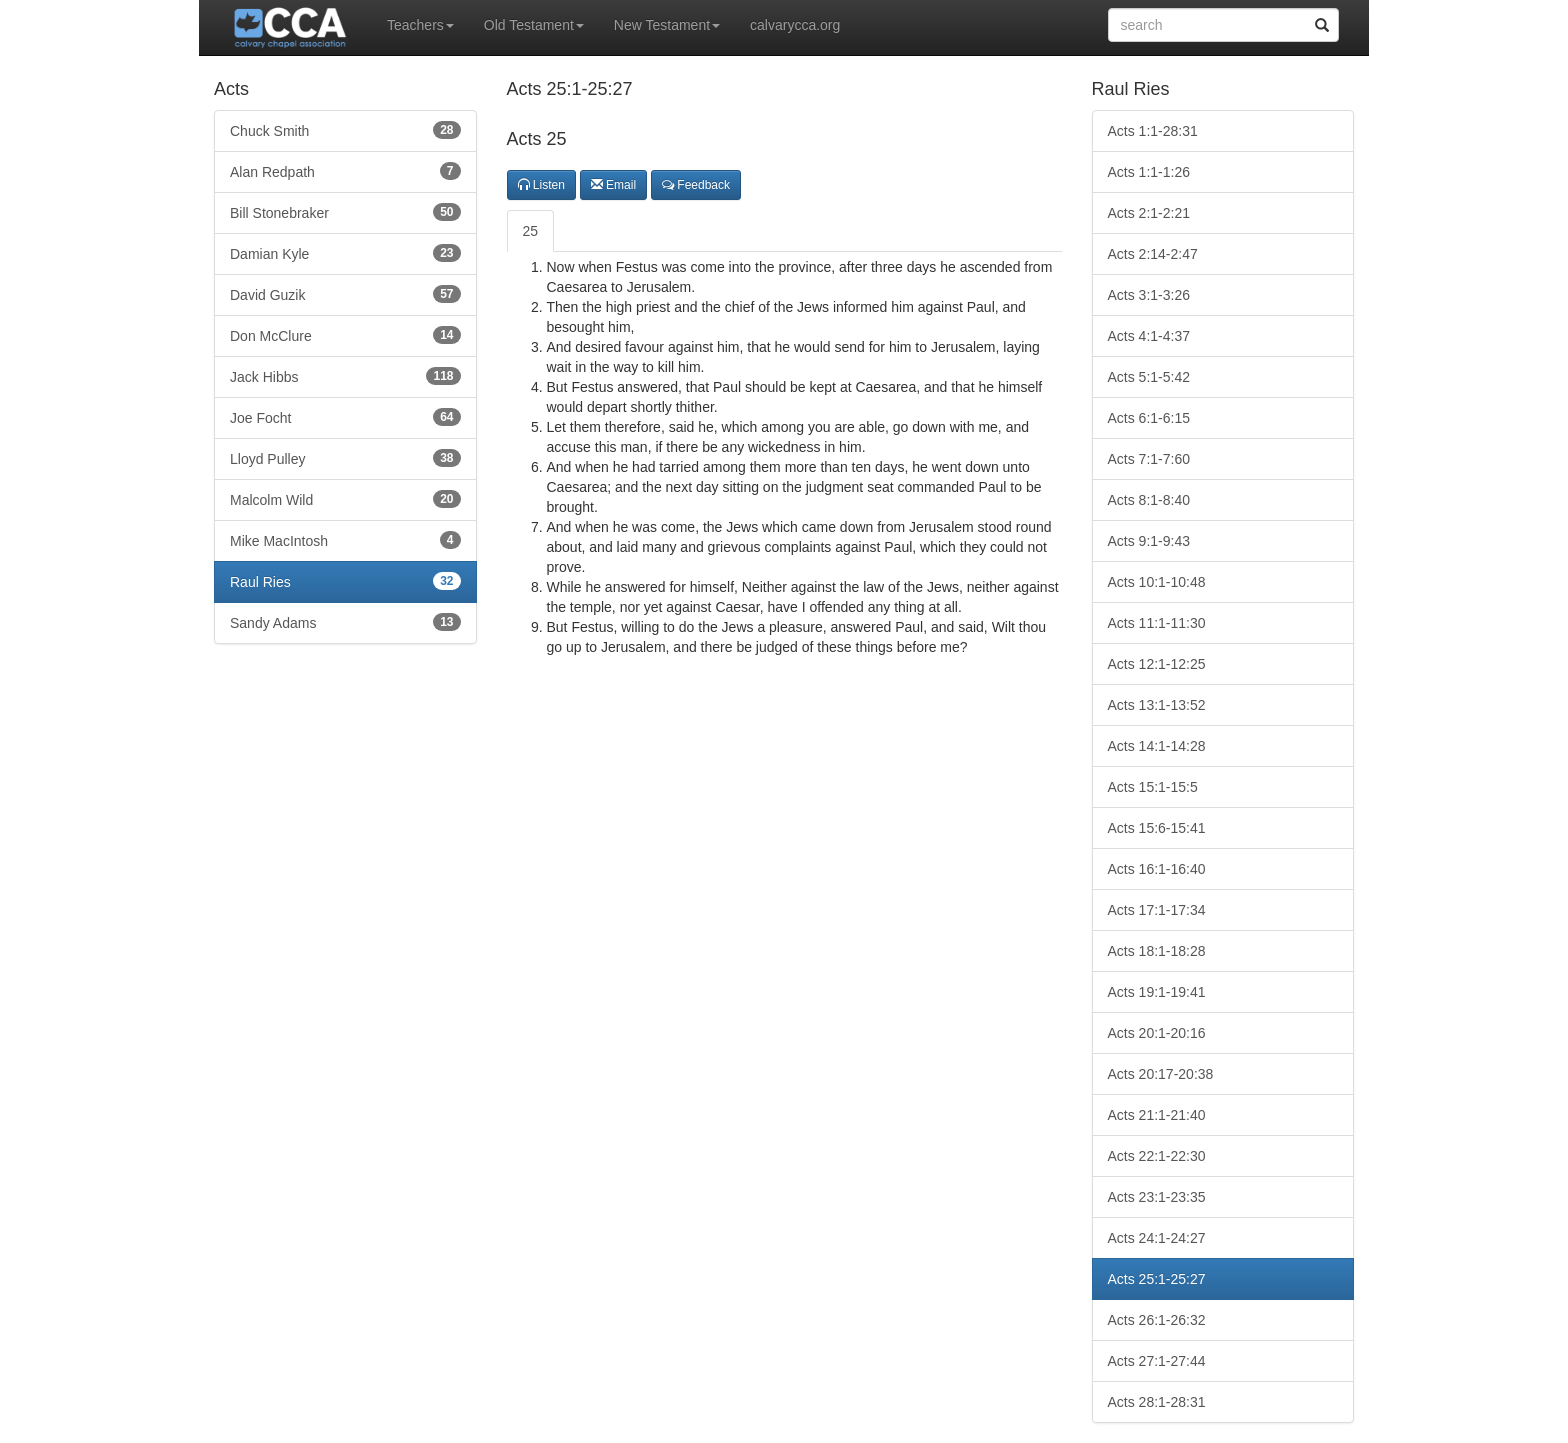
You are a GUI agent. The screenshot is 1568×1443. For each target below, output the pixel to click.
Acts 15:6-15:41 (1157, 828)
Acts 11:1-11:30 (1157, 623)
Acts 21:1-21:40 (1157, 1115)
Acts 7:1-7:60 (1149, 459)
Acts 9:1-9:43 (1149, 541)
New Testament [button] (667, 25)
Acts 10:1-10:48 (1157, 582)
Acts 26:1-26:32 (1157, 1320)
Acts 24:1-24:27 (1157, 1238)
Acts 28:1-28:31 (1157, 1402)
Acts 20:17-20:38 (1161, 1074)
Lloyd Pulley (345, 458)
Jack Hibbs (345, 376)
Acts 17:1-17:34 (1157, 910)
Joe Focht (345, 417)
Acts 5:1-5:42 (1149, 377)
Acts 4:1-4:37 (1149, 336)
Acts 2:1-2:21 (1149, 213)
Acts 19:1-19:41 (1157, 992)
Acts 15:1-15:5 (1153, 787)
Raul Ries (345, 581)
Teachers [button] (420, 25)
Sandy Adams (345, 622)
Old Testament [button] (534, 25)
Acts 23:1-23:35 (1157, 1197)
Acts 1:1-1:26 (1149, 172)
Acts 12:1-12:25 (1157, 664)
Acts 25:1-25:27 (1157, 1279)
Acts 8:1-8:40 (1149, 500)
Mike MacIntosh (345, 540)
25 (531, 231)
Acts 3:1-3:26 (1149, 295)
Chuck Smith (345, 130)
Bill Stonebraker (345, 212)
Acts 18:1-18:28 (1157, 951)
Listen (541, 185)
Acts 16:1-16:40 (1157, 869)
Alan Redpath (345, 171)
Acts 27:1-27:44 (1157, 1361)
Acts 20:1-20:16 (1157, 1033)
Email (613, 185)
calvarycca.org (795, 25)
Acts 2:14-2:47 (1153, 254)
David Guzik (345, 294)
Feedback (696, 185)
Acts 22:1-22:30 (1157, 1156)
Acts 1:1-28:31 (1153, 131)
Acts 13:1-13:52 (1157, 705)
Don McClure (345, 335)
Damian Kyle (345, 253)
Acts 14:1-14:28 (1157, 746)
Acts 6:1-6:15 (1149, 418)
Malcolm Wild (345, 499)
